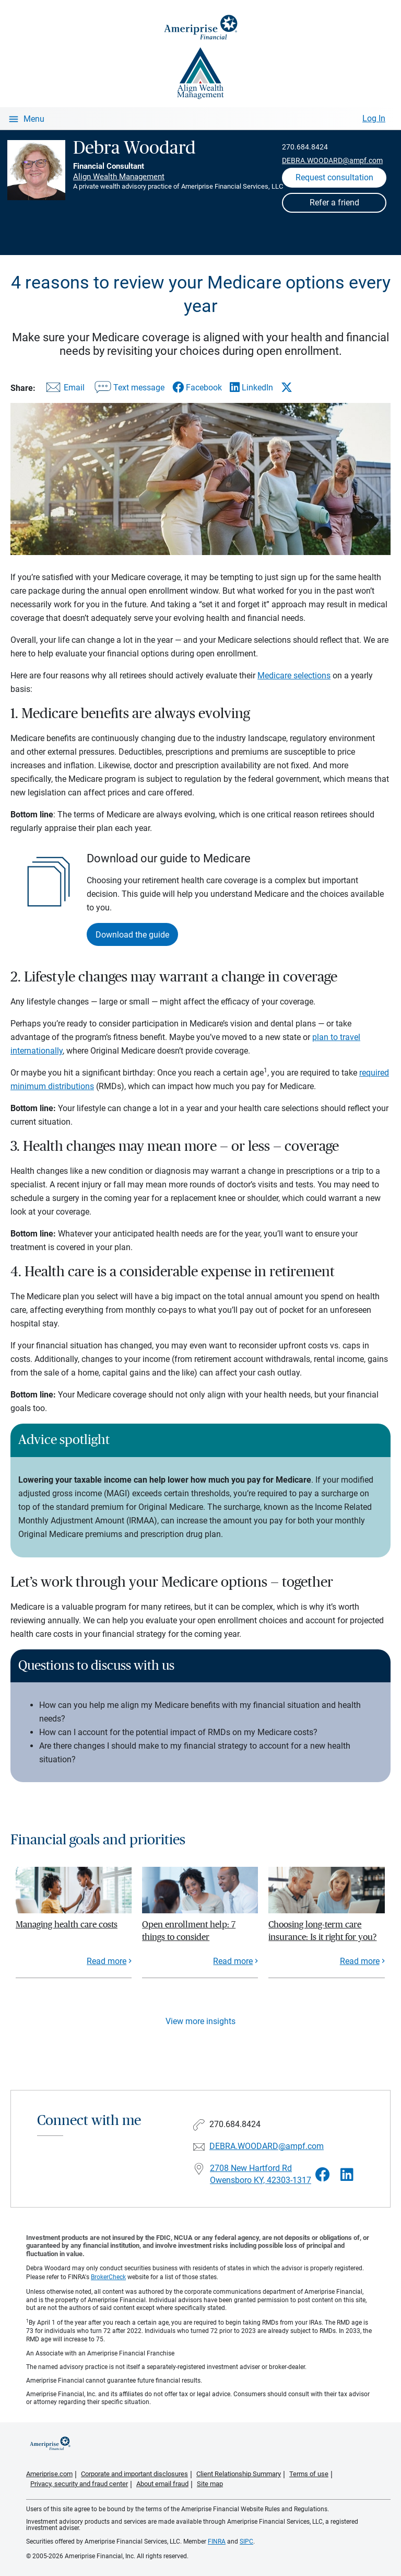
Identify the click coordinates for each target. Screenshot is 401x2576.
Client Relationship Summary (238, 2474)
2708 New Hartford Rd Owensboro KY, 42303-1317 (260, 2174)
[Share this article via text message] (128, 390)
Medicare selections (294, 675)
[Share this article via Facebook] (197, 388)
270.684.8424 (305, 147)
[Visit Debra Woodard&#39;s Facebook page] (322, 2175)
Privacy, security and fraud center (79, 2484)
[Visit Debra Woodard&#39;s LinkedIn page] (346, 2175)
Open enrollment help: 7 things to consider (188, 1931)
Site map (210, 2484)
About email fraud (162, 2484)
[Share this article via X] (286, 387)
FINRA (217, 2541)
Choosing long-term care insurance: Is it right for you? (322, 1931)
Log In (373, 118)
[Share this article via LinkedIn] (251, 388)
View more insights (200, 2021)
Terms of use (308, 2474)
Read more (106, 1961)
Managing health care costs (66, 1924)
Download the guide (132, 935)
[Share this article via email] (64, 390)
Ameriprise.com (49, 2474)
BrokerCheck (108, 2277)
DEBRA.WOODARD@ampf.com (332, 160)
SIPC (246, 2541)
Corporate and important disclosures (134, 2474)
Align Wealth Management (118, 176)
